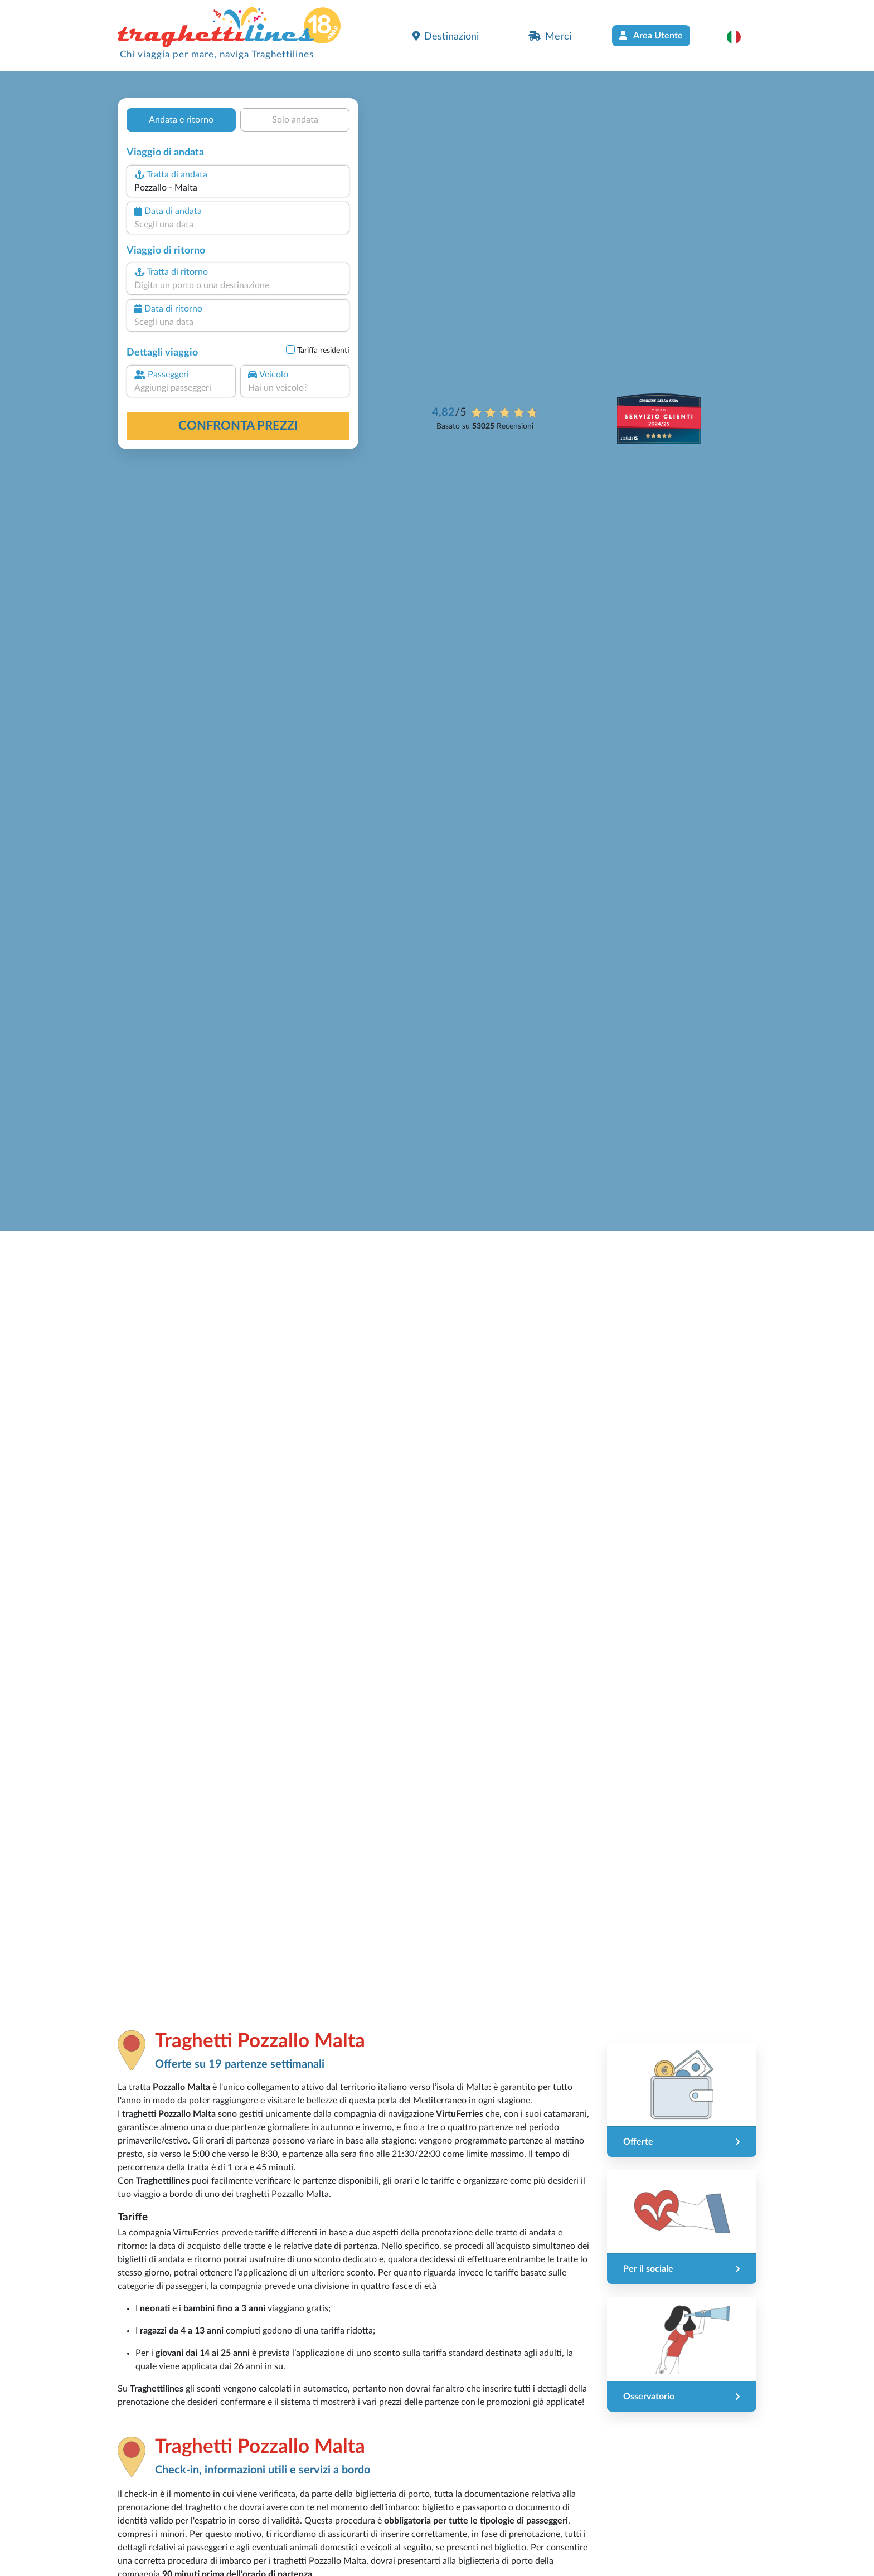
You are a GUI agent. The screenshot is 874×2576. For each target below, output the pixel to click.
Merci (549, 36)
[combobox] (238, 188)
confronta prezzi (238, 426)
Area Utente (651, 35)
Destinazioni (445, 36)
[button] (739, 36)
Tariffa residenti (323, 350)
